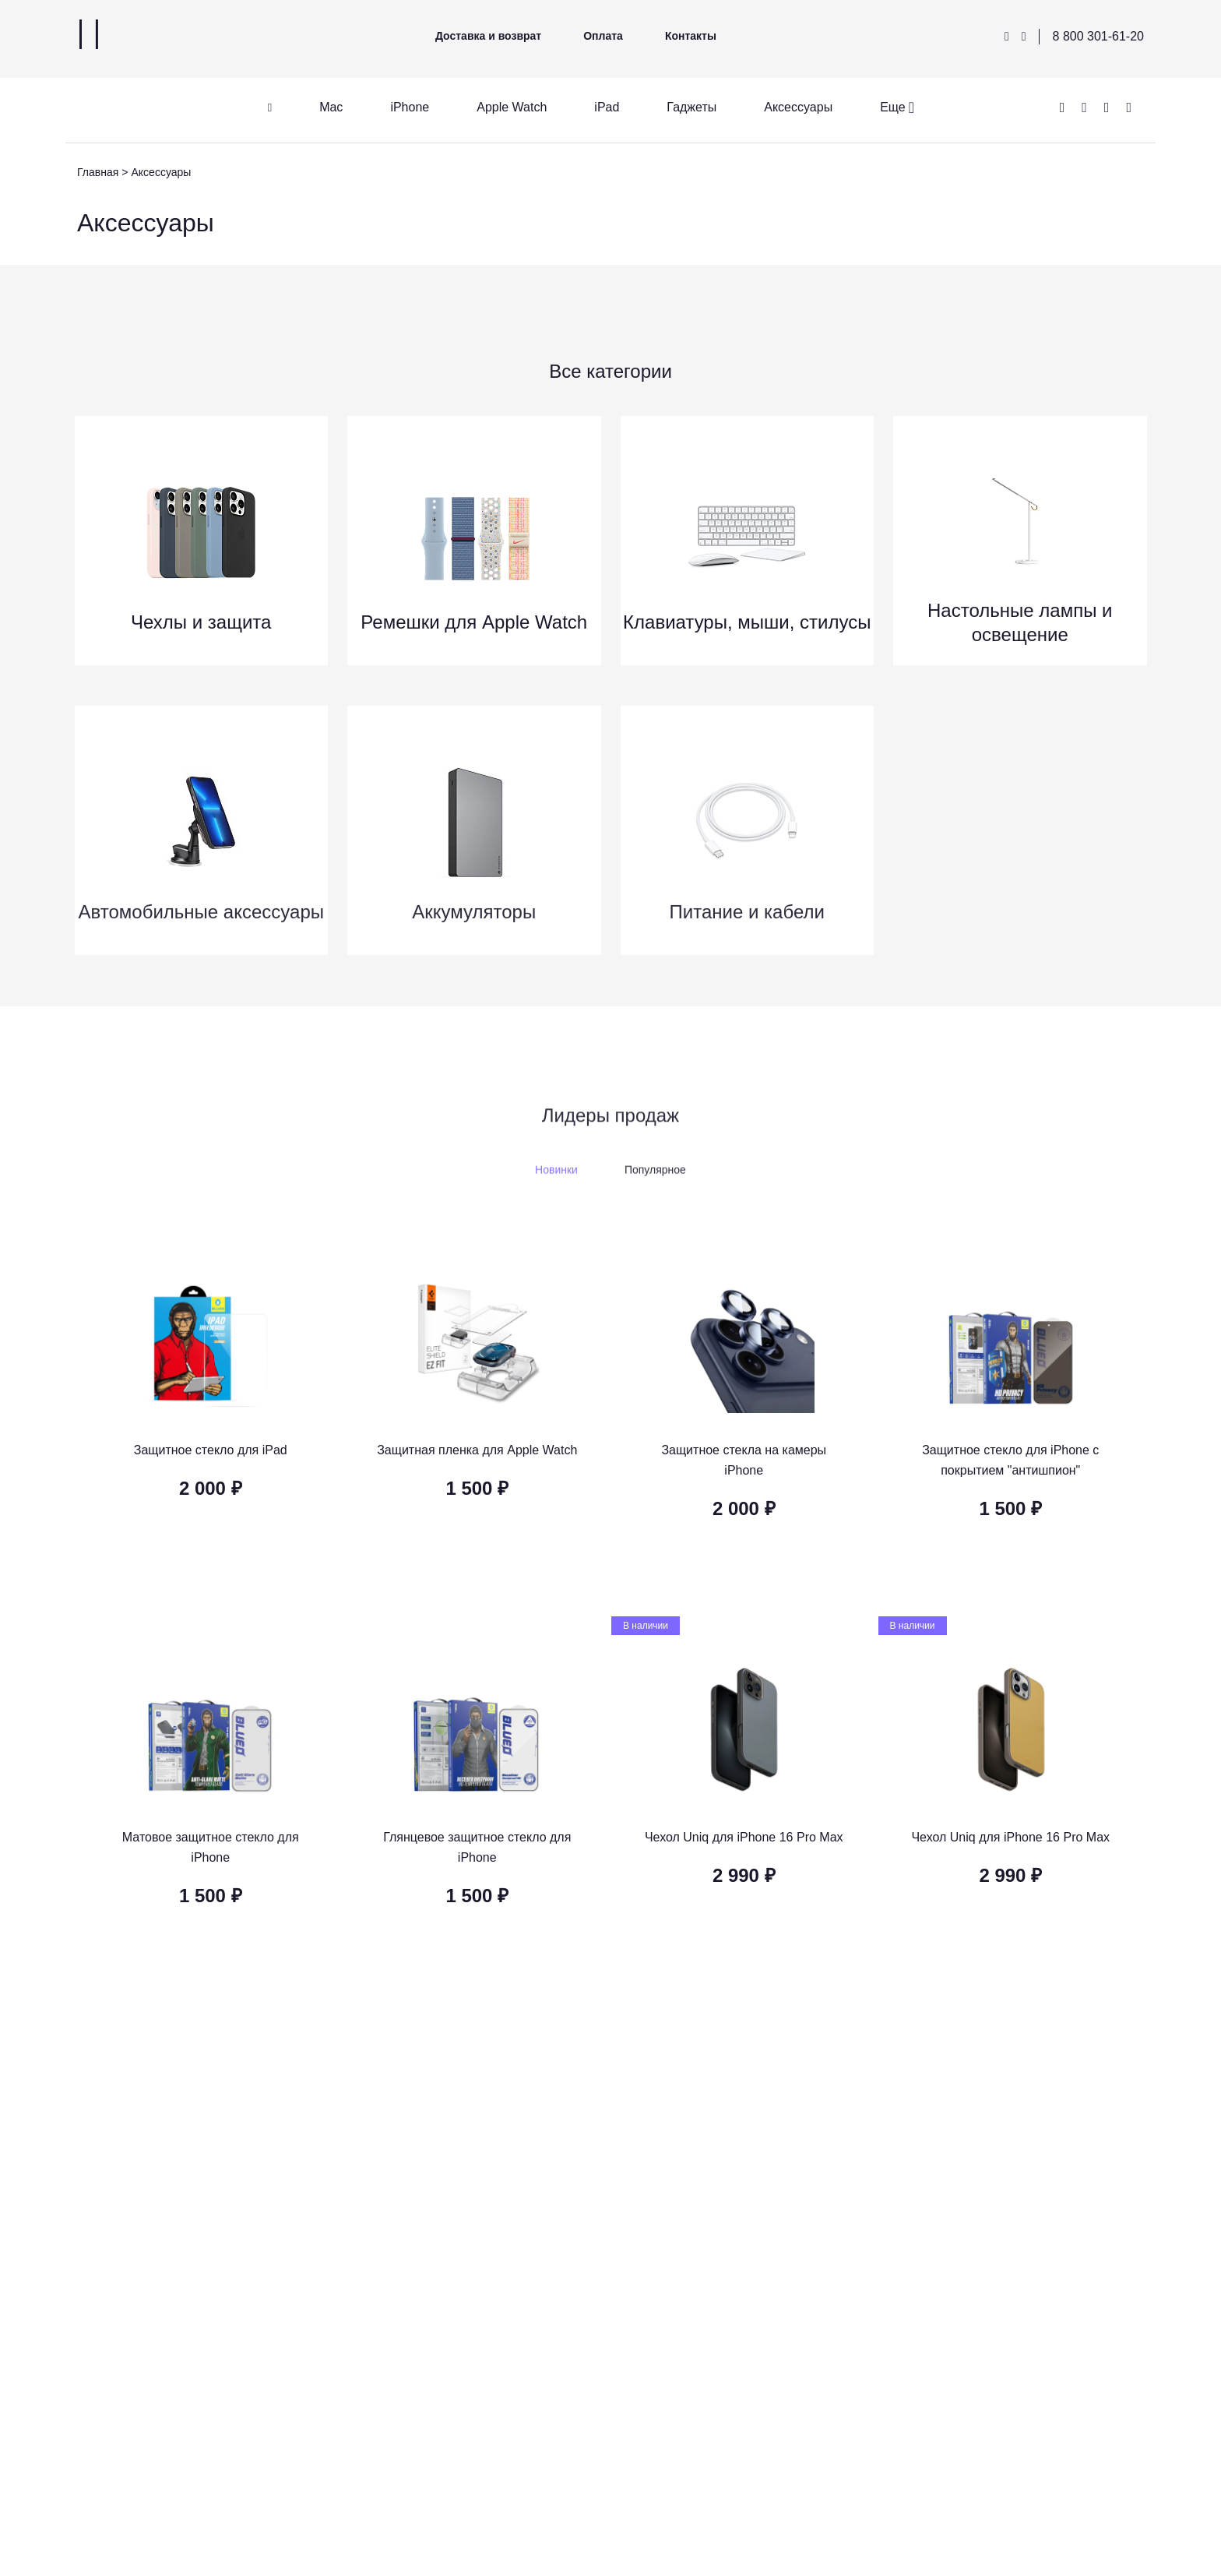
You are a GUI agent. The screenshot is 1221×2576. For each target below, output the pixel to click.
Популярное (655, 1181)
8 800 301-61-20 (1098, 36)
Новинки (556, 1181)
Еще (893, 107)
